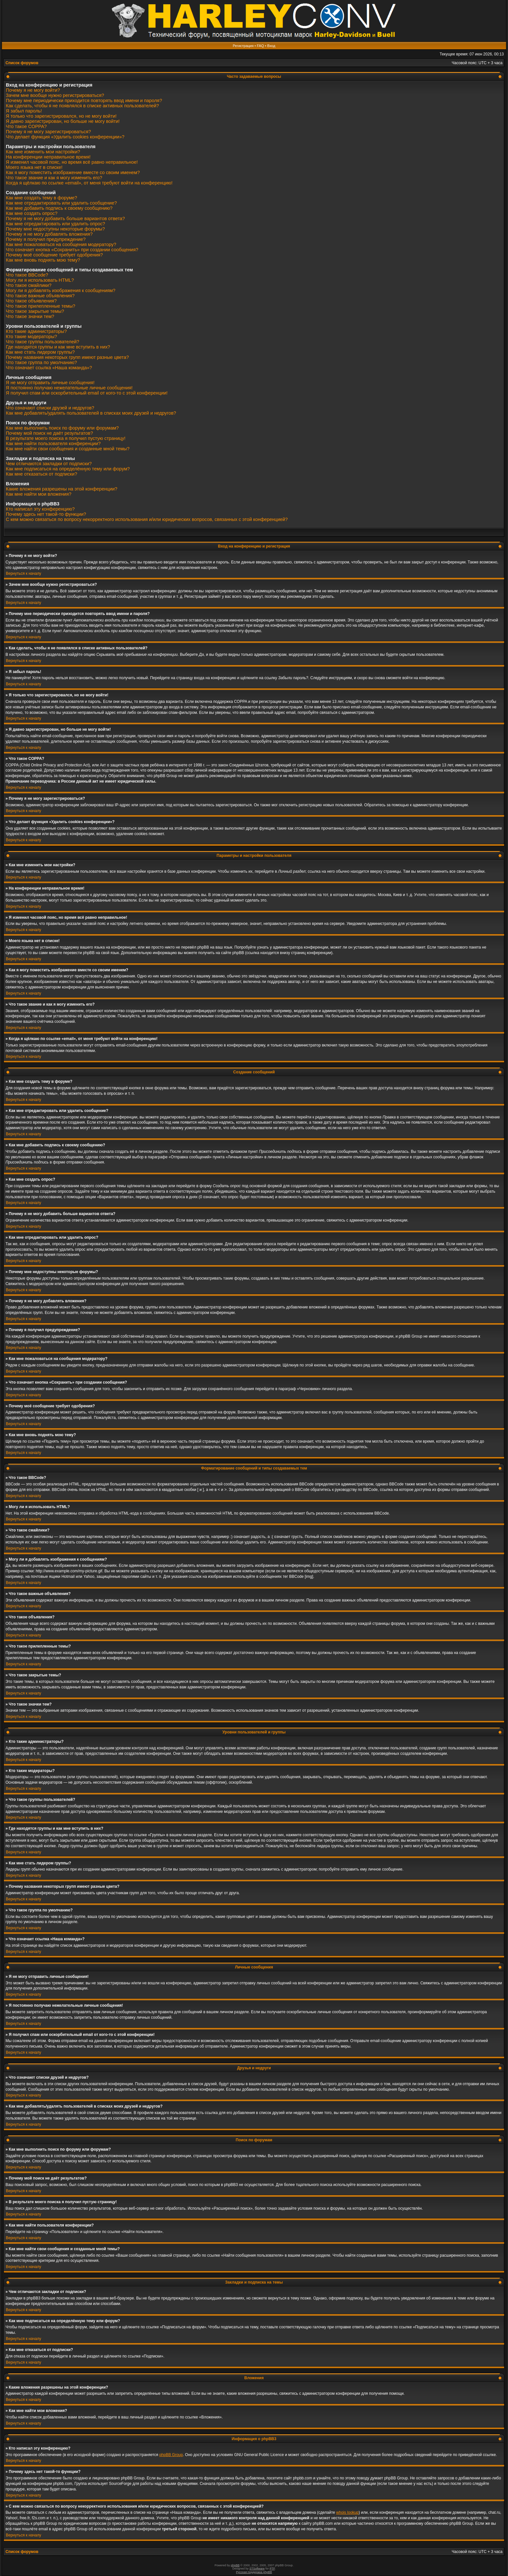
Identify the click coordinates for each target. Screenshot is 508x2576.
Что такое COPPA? (26, 126)
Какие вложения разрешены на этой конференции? (61, 488)
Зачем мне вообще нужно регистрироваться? (55, 95)
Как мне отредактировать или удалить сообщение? (61, 203)
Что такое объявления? (31, 300)
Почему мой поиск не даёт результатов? (49, 433)
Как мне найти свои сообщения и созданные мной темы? (68, 448)
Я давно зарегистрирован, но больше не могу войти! (63, 121)
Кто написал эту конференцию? (40, 509)
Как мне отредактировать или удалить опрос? (55, 223)
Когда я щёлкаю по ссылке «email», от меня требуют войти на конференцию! (89, 182)
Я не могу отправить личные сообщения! (50, 382)
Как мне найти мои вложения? (38, 494)
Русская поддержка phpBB (254, 2572)
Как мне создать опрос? (31, 213)
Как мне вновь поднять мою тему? (43, 260)
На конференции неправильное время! (48, 157)
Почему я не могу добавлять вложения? (49, 234)
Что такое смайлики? (29, 285)
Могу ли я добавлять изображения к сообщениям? (60, 290)
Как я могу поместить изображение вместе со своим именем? (73, 172)
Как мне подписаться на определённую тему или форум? (68, 468)
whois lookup (347, 2512)
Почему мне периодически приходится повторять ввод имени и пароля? (84, 100)
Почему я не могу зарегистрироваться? (48, 131)
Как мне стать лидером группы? (40, 352)
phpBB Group (171, 2454)
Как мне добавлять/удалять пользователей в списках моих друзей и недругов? (91, 413)
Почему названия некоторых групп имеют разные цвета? (67, 357)
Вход (271, 46)
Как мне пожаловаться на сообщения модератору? (61, 244)
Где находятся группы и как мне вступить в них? (58, 346)
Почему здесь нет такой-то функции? (46, 514)
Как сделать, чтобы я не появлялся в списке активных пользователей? (82, 105)
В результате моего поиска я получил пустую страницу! (65, 438)
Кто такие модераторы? (31, 336)
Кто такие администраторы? (36, 331)
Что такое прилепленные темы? (40, 306)
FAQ (260, 46)
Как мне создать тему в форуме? (41, 197)
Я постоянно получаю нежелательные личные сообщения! (69, 387)
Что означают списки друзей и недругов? (50, 407)
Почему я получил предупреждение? (46, 239)
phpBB (235, 2565)
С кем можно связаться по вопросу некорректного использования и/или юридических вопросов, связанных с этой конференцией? (147, 519)
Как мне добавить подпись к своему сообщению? (59, 208)
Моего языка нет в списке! (34, 167)
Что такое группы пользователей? (42, 341)
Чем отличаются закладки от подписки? (49, 463)
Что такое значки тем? (30, 316)
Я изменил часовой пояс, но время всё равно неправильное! (72, 162)
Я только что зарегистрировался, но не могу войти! (61, 116)
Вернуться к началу (23, 573)
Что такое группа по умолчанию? (41, 362)
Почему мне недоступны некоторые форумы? (55, 228)
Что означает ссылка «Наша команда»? (49, 367)
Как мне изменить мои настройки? (43, 151)
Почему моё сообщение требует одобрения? (54, 254)
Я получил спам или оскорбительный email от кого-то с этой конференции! (86, 393)
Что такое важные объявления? (40, 295)
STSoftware (257, 2568)
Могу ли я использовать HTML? (40, 280)
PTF (272, 2568)
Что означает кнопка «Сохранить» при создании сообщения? (72, 249)
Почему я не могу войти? (33, 90)
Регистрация (243, 46)
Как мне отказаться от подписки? (41, 474)
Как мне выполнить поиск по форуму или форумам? (62, 428)
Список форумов (22, 63)
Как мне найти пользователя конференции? (53, 443)
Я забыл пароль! (24, 110)
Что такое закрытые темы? (35, 311)
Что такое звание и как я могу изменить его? (54, 177)
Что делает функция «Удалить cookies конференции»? (65, 136)
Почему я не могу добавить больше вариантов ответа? (65, 218)
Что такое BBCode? (27, 275)
